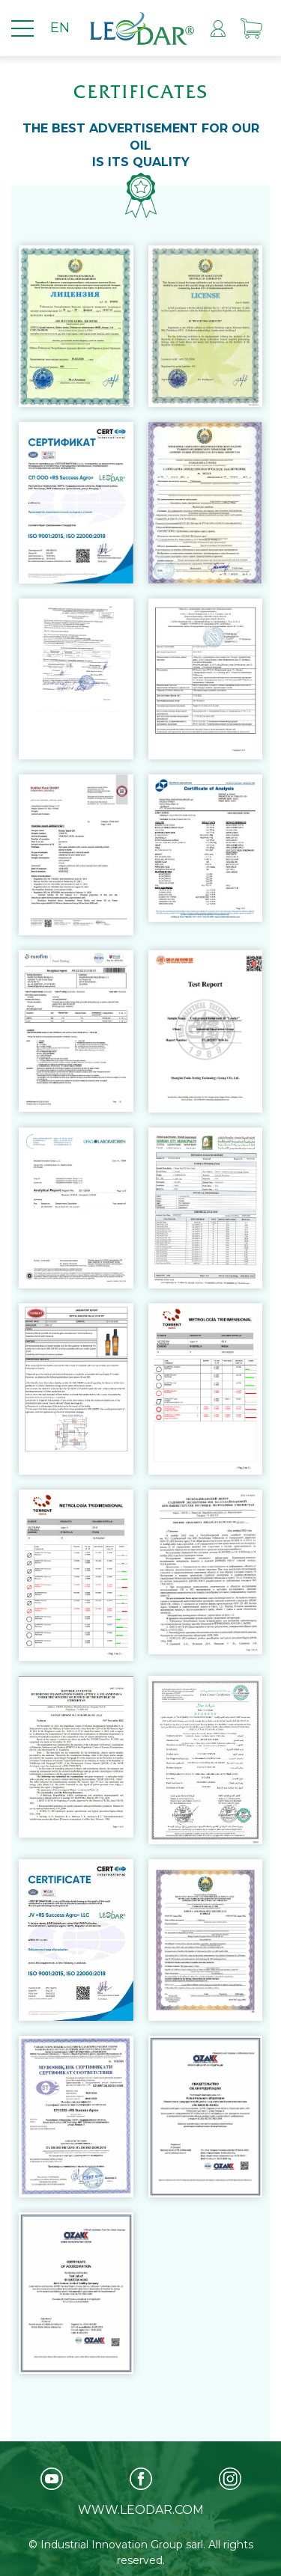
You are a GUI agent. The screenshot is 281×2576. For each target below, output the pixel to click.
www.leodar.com (141, 2510)
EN (60, 27)
